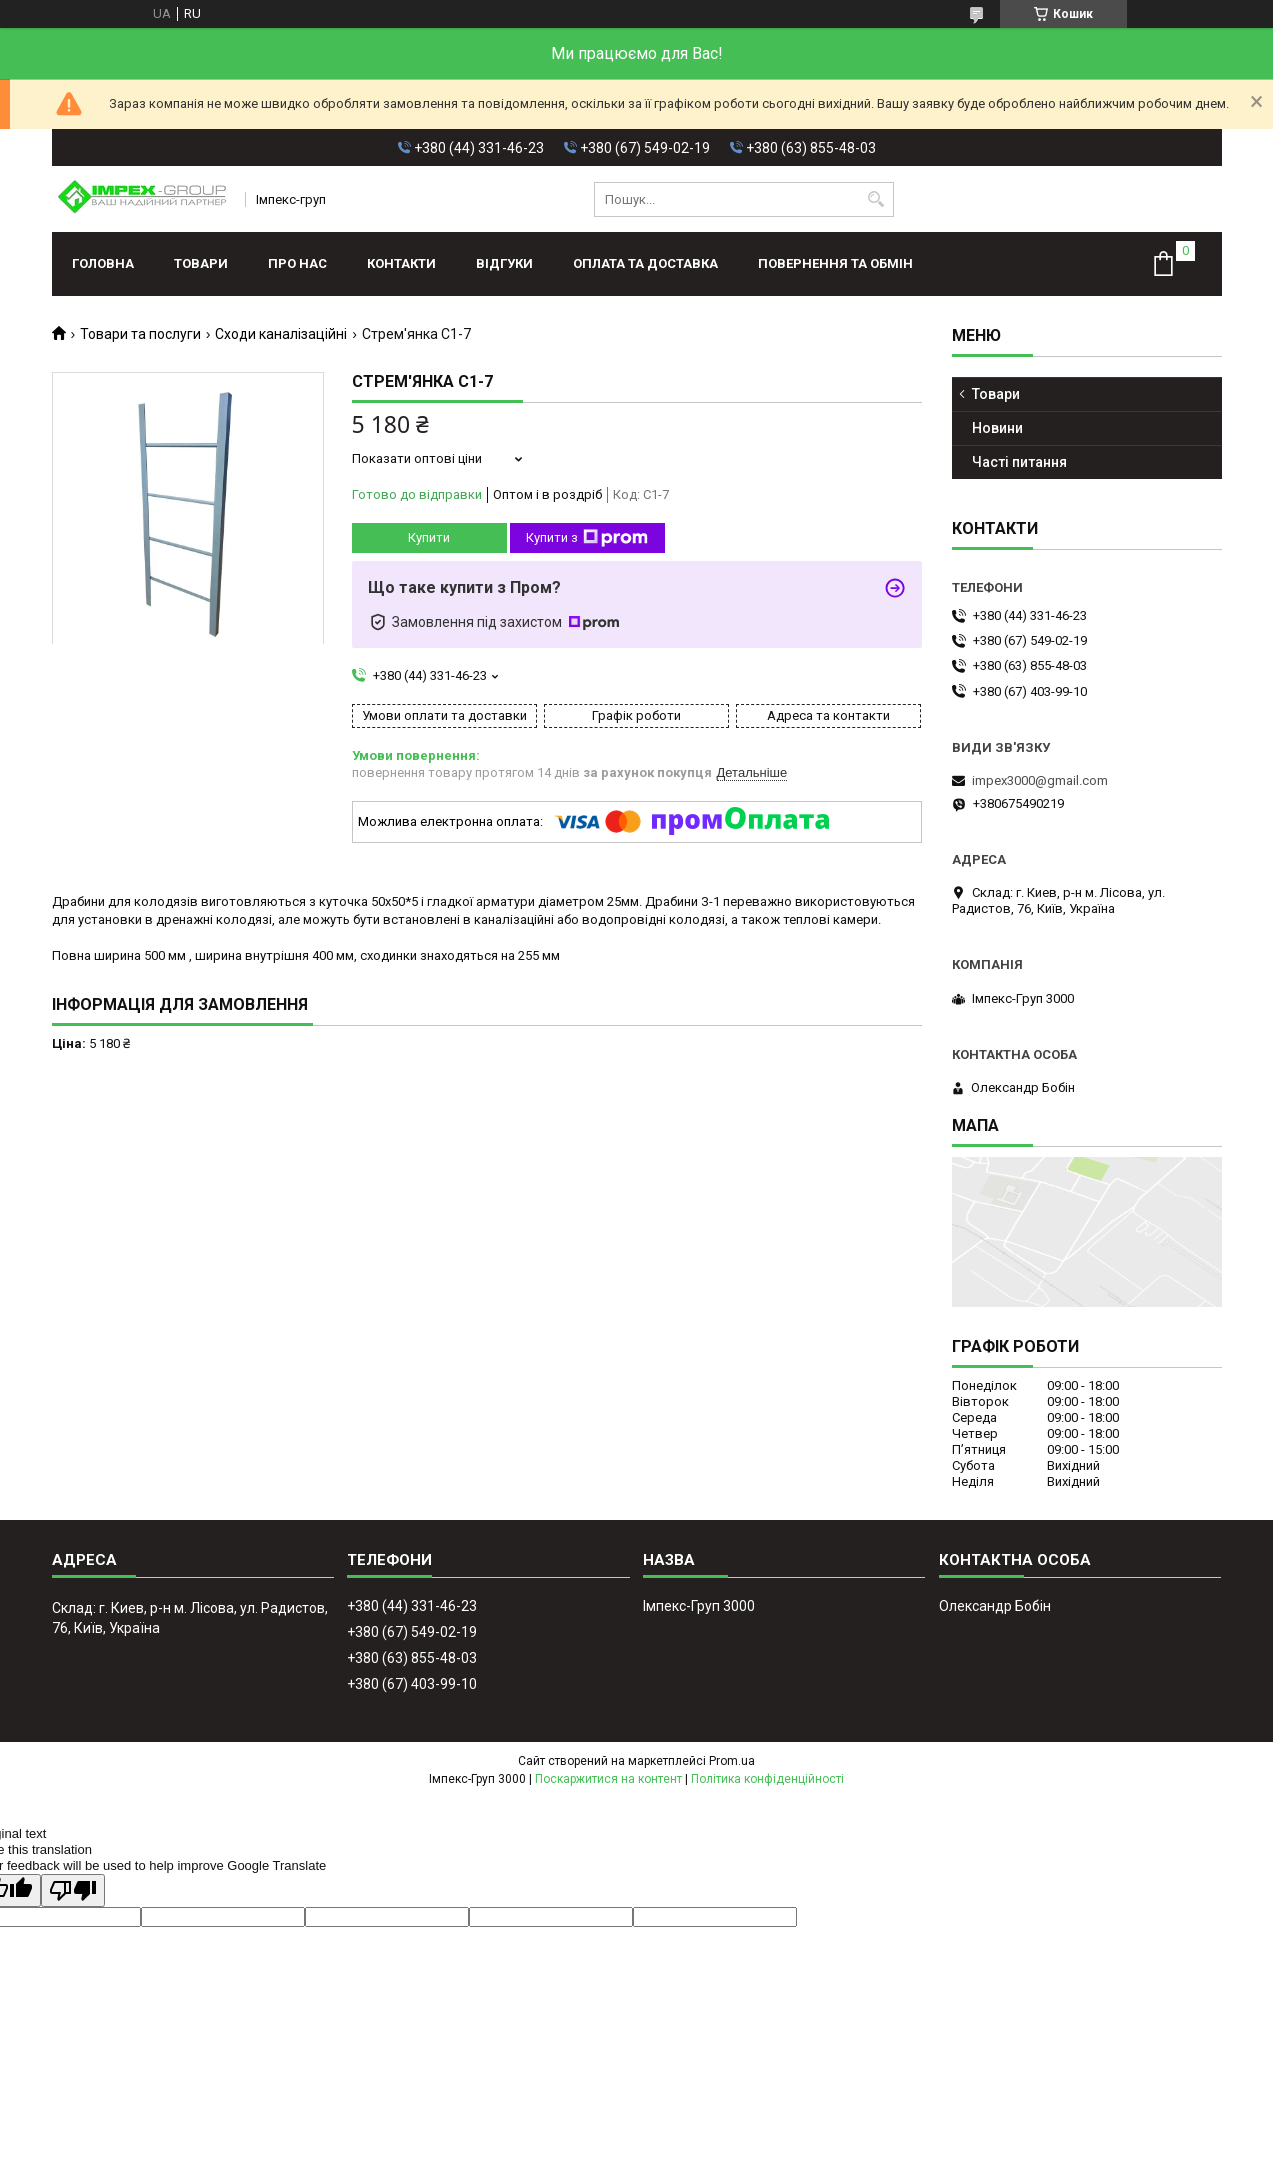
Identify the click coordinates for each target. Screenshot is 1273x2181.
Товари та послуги (140, 334)
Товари (201, 263)
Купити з (587, 538)
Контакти (401, 263)
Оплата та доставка (645, 263)
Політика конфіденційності (767, 1779)
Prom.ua (732, 1761)
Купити (429, 537)
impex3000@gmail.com (1040, 780)
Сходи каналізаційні (281, 334)
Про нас (297, 263)
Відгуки (504, 263)
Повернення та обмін (835, 263)
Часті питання (1019, 462)
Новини (997, 428)
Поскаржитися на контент (608, 1779)
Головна (103, 263)
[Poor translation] (73, 1890)
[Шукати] (876, 199)
